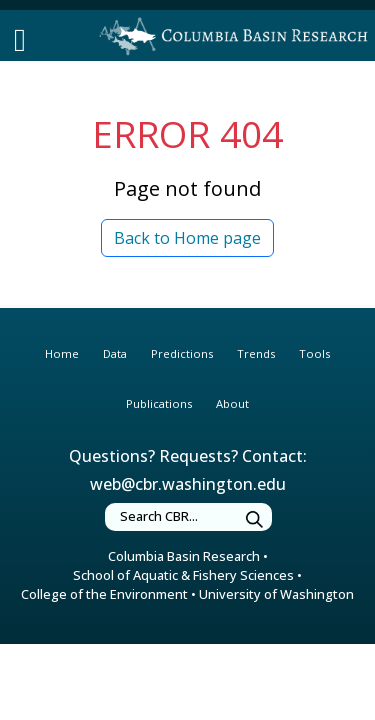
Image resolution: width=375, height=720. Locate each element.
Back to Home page (187, 238)
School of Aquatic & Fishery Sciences (183, 575)
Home (62, 353)
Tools (314, 353)
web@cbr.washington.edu (188, 484)
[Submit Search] (255, 519)
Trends (256, 353)
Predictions (182, 353)
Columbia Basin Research (184, 556)
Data (115, 353)
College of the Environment (104, 594)
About (232, 403)
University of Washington (276, 594)
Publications (159, 403)
